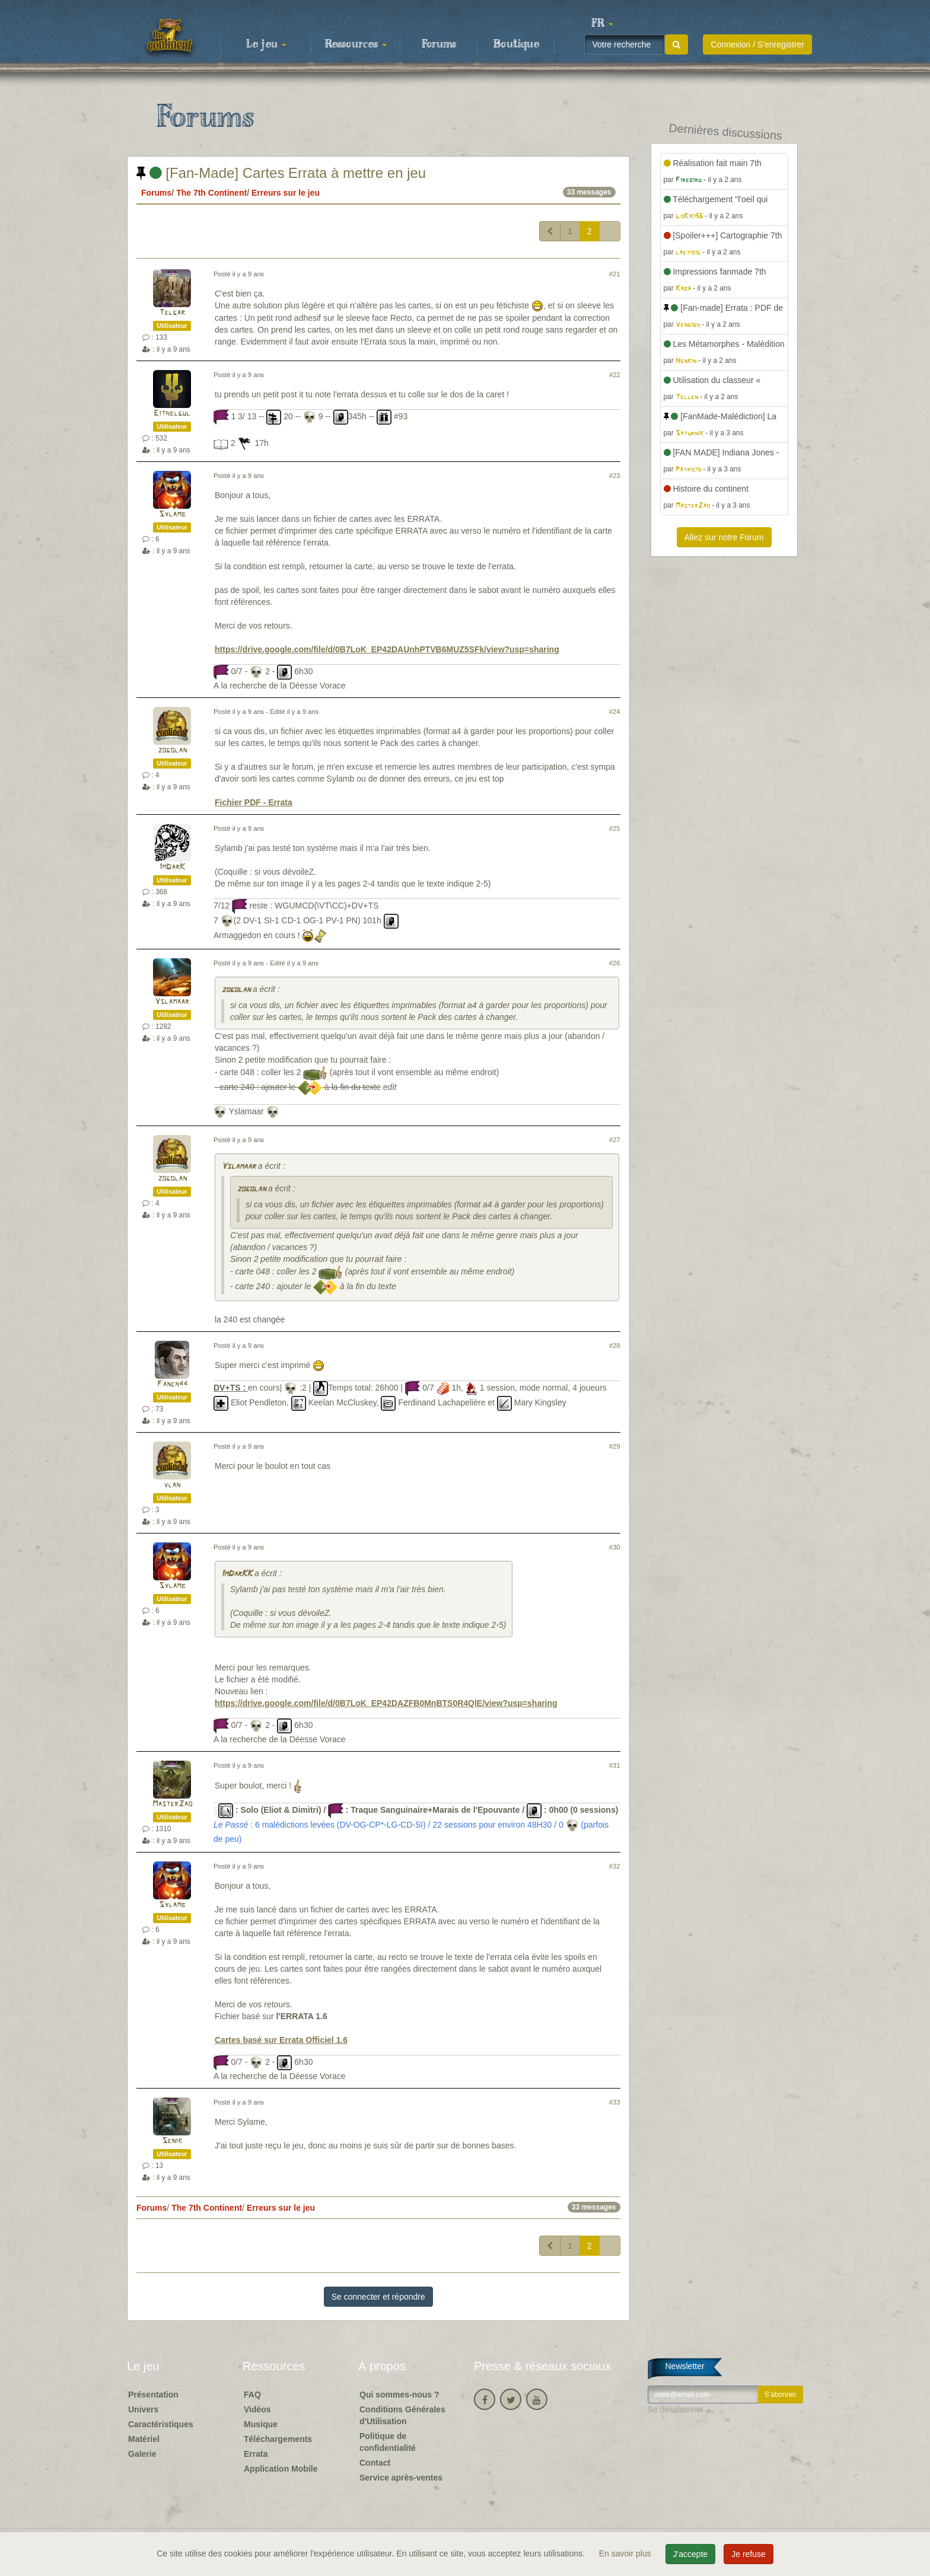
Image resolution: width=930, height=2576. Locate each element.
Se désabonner (676, 2409)
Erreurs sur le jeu (285, 192)
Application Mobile (280, 2468)
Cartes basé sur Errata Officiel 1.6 (281, 2040)
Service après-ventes (400, 2477)
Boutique (516, 44)
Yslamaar (172, 1001)
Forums (439, 44)
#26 (614, 963)
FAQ (252, 2394)
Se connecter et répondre (378, 2296)
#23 (614, 475)
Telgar (172, 312)
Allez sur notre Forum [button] (724, 537)
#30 (614, 1547)
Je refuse (748, 2554)
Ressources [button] (356, 44)
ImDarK (172, 867)
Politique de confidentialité (387, 2442)
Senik (172, 2141)
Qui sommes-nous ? (399, 2394)
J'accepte (690, 2554)
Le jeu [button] (266, 44)
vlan (172, 1485)
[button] (602, 24)
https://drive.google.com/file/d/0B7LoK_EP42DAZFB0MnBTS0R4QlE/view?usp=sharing (386, 1703)
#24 (614, 711)
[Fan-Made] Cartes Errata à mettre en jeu (281, 173)
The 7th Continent (211, 192)
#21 (614, 274)
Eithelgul (172, 413)
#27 (614, 1139)
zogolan (172, 750)
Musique (261, 2424)
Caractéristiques (160, 2424)
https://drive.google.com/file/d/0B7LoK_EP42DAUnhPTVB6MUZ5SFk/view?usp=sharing (387, 649)
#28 (614, 1345)
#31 (614, 1765)
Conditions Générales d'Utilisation (402, 2415)
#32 (614, 1866)
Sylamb (172, 514)
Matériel (144, 2439)
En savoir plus (626, 2553)
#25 (614, 828)
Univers (143, 2409)
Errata (255, 2454)
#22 (614, 374)
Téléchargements (278, 2439)
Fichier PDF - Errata (253, 802)
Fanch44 (172, 1384)
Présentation (153, 2394)
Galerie (142, 2454)
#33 (614, 2102)
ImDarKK (236, 1574)
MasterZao (172, 1804)
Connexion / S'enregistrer (757, 44)
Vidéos (257, 2409)
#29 (614, 1446)
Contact (374, 2462)
